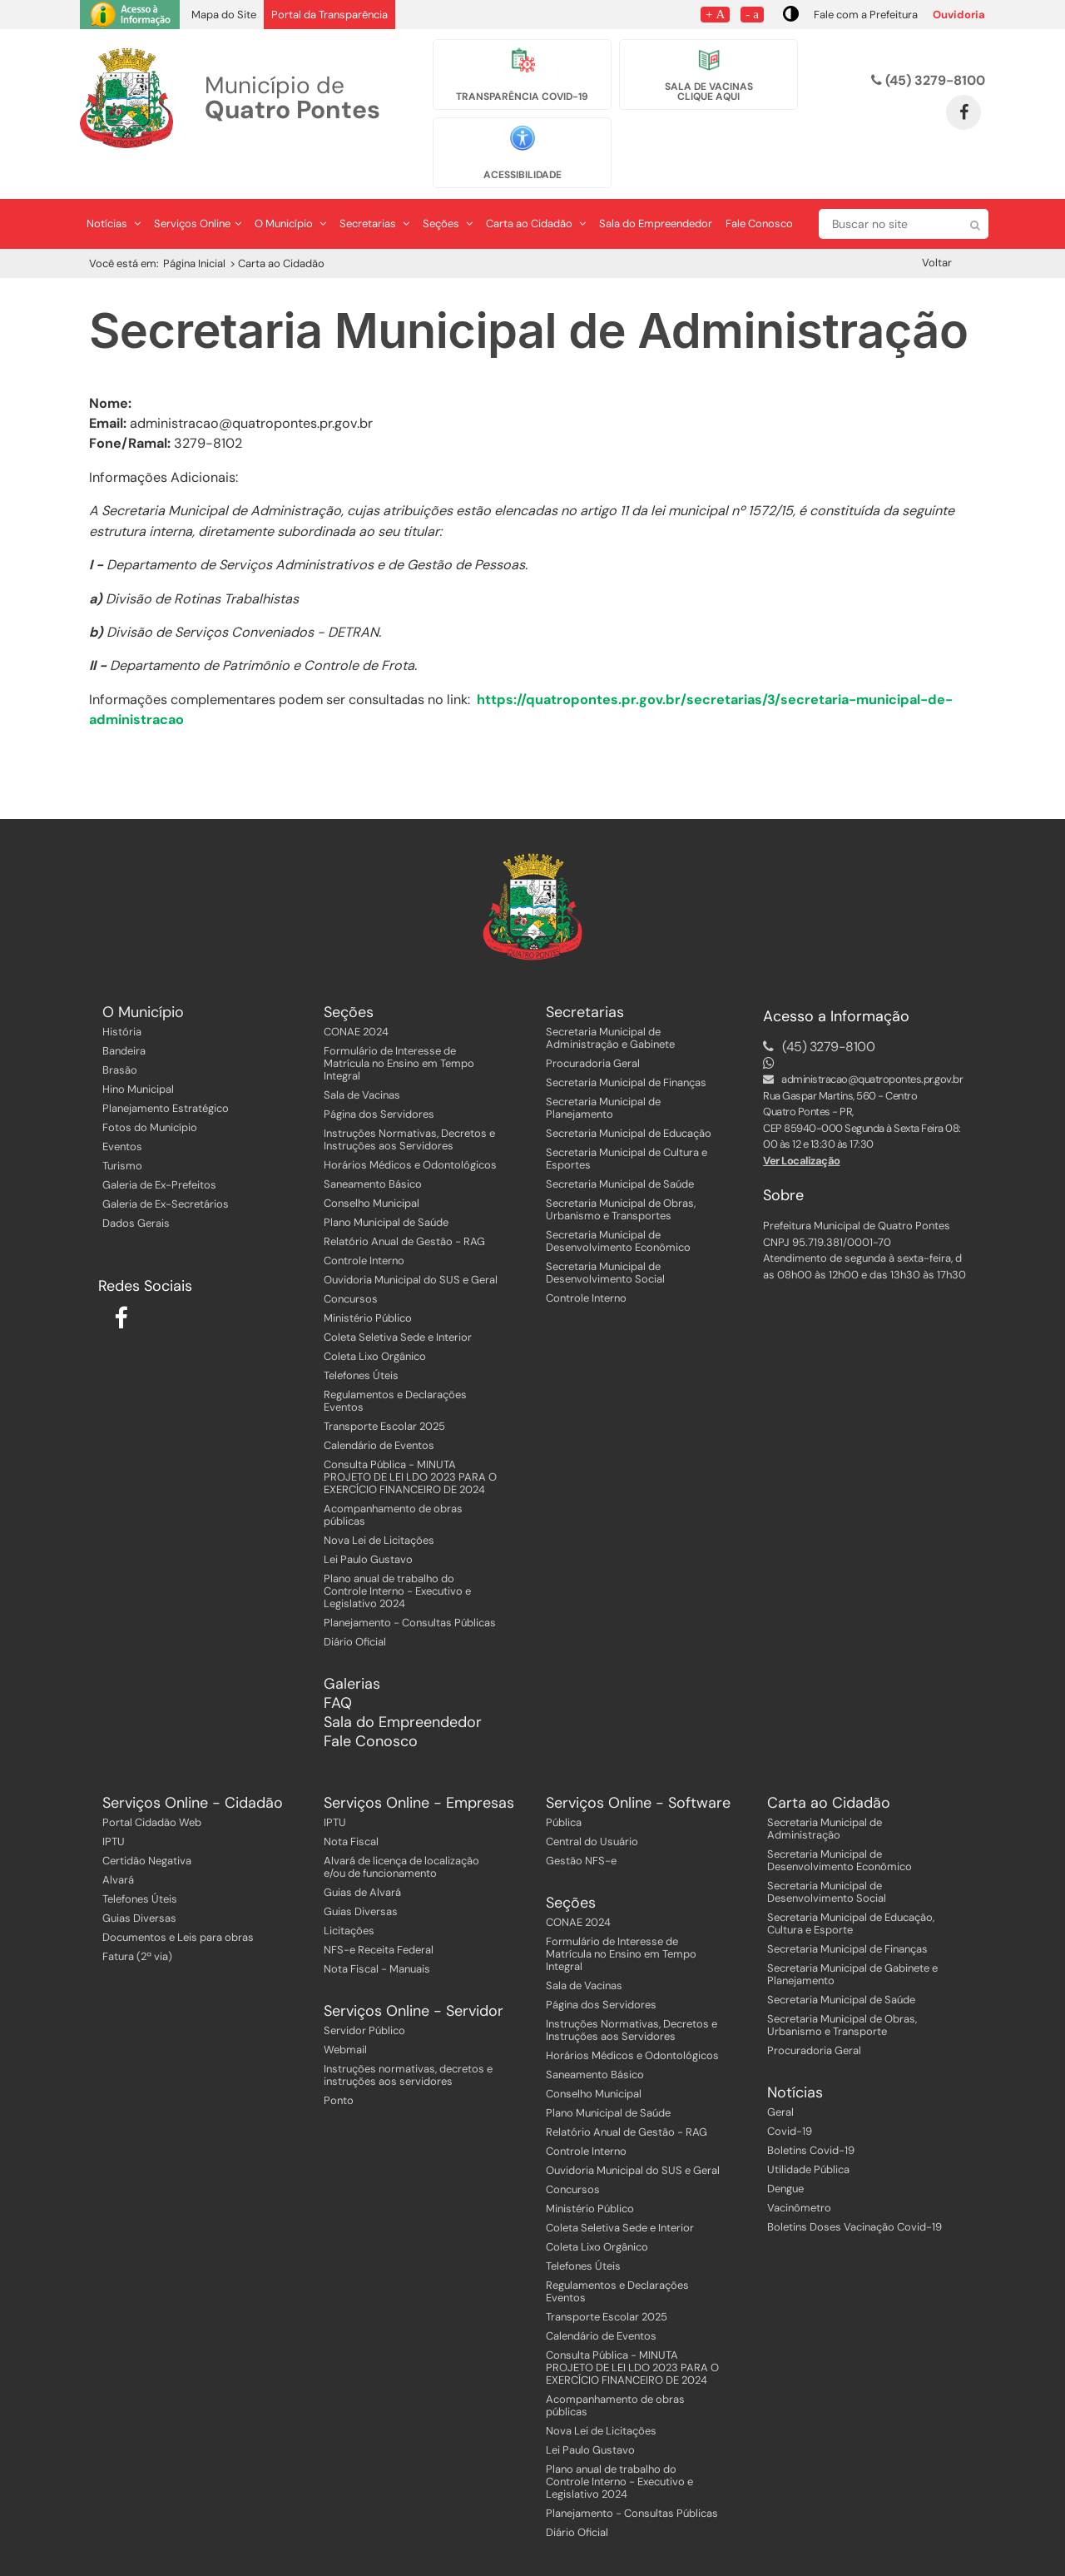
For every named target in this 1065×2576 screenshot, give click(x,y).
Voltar (937, 231)
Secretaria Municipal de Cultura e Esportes (626, 1127)
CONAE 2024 (356, 1001)
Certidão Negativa (146, 1830)
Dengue (785, 2158)
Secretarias (374, 192)
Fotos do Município (149, 1096)
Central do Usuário (592, 1810)
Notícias (114, 192)
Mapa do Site (223, 14)
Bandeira (124, 1020)
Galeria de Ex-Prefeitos (159, 1154)
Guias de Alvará (362, 1861)
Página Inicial (194, 232)
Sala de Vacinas (362, 1064)
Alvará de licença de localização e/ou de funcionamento (401, 1836)
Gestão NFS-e (581, 1830)
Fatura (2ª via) (137, 1925)
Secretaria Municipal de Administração (824, 1797)
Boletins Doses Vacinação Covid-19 (854, 2196)
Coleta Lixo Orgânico (375, 1325)
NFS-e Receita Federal (378, 1919)
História (121, 1001)
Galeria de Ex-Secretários (165, 1173)
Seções (448, 192)
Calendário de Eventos (379, 1414)
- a (752, 13)
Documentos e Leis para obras (178, 1906)
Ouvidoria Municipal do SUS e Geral (411, 1249)
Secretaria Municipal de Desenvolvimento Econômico (618, 1210)
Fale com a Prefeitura (866, 14)
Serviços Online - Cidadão (192, 1772)
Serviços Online (197, 192)
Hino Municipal (138, 1058)
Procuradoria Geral (593, 1032)
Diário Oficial (355, 1611)
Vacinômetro (799, 2177)
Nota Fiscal (351, 1810)
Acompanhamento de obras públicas (393, 1484)
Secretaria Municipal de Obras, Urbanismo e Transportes (621, 1178)
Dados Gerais (136, 1192)
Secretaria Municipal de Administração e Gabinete (610, 1007)
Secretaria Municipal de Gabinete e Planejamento (852, 1943)
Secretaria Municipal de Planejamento (603, 1077)
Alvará (118, 1849)
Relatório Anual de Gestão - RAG (404, 1210)
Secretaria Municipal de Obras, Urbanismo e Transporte (842, 1994)
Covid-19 (789, 2100)
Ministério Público (368, 1287)
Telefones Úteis (361, 1344)
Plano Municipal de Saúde (386, 1191)
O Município (290, 192)
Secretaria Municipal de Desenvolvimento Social (605, 1241)
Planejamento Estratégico (165, 1077)
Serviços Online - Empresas (419, 1772)
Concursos (351, 1268)
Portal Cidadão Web (151, 1791)
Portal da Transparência (329, 14)
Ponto (339, 2069)
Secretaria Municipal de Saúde (620, 1153)
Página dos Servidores (379, 1083)
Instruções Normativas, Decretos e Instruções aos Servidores (409, 1108)
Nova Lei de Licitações (379, 1509)
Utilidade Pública (808, 2138)
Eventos (122, 1115)
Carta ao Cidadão (536, 192)
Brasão (119, 1039)
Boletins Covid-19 (810, 2119)
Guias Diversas (139, 1887)
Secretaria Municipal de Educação (628, 1102)
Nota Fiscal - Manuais (377, 1938)
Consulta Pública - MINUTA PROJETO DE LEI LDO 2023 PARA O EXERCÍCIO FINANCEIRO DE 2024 (410, 1446)
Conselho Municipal (371, 1172)
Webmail (345, 2019)
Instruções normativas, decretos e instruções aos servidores (408, 2044)
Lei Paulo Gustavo (368, 1528)
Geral (780, 2081)
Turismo (122, 1135)
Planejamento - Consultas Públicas (410, 1592)
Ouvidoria (959, 14)
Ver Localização (801, 1129)
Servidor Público (364, 1999)
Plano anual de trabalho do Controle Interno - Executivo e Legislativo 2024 (397, 1560)
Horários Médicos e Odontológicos (410, 1134)
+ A (715, 13)
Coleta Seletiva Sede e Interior (398, 1306)
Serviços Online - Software (638, 1772)
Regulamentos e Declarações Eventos (395, 1369)
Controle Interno (364, 1229)
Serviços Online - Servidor (413, 1980)
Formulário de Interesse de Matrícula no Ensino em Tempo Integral (399, 1032)
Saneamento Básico (373, 1153)
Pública (564, 1791)
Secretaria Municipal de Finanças (626, 1051)
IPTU (113, 1810)
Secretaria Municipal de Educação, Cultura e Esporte (850, 1892)
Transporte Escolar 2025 (384, 1395)
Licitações (349, 1900)
